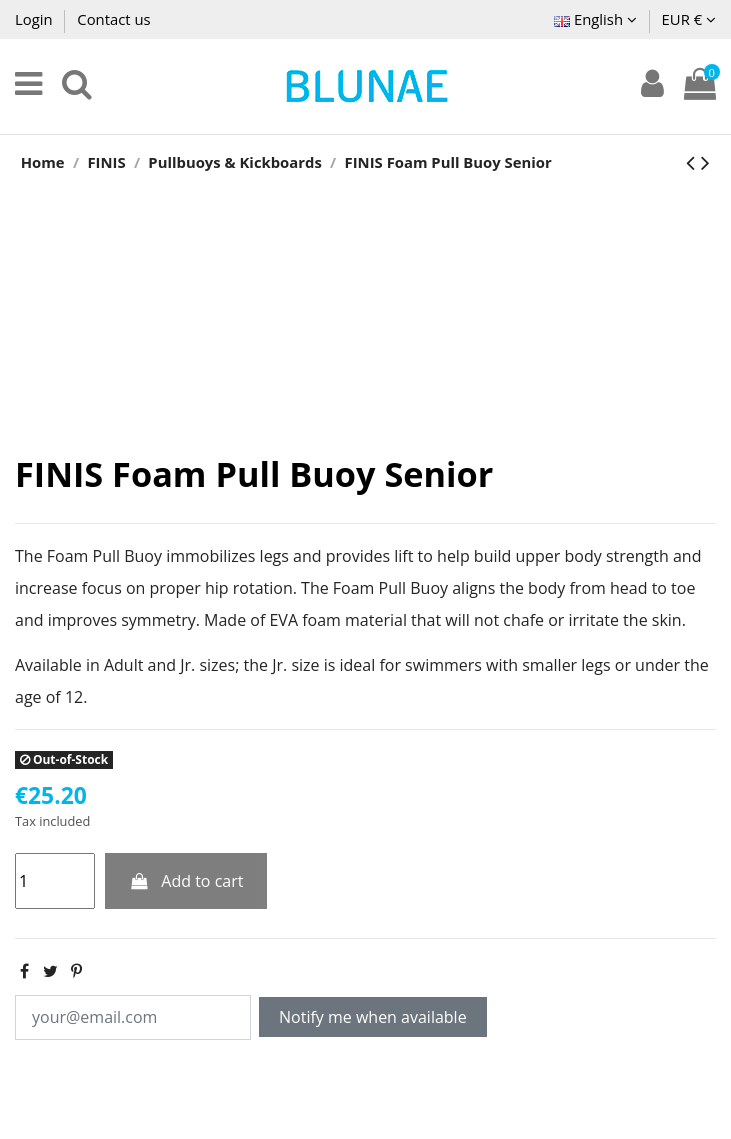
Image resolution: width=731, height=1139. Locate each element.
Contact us (113, 19)
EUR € (689, 19)
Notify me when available (373, 1017)
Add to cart (186, 881)
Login (35, 19)
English (595, 19)
